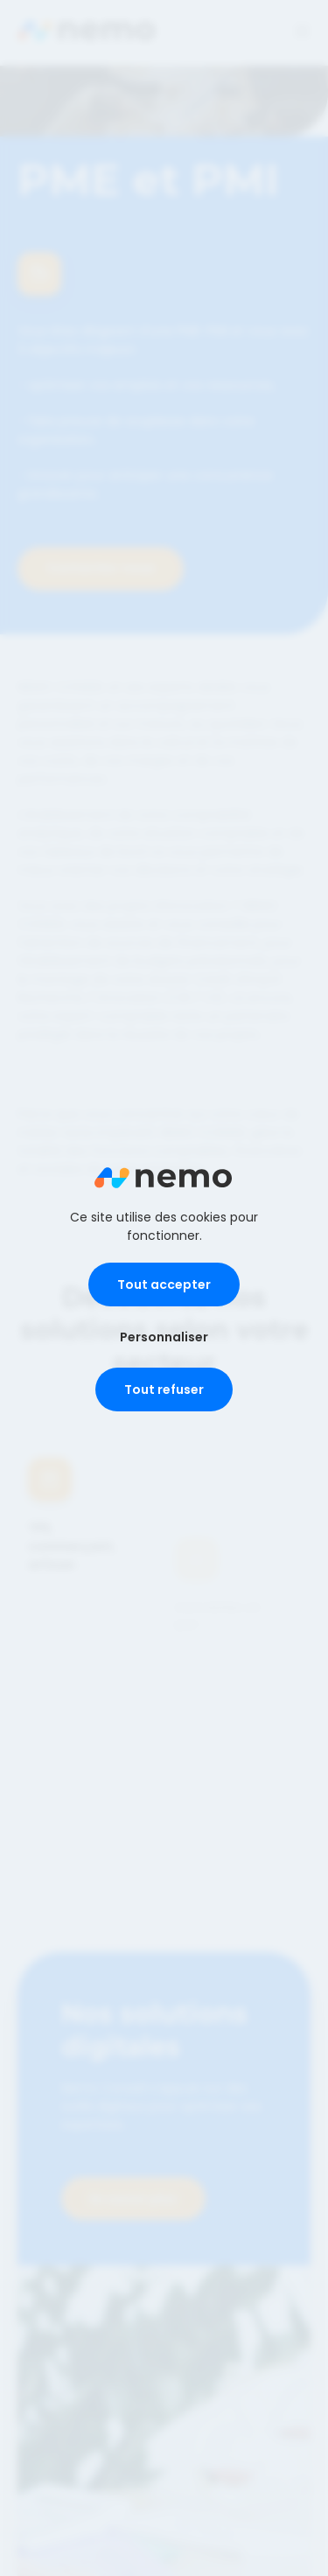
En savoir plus (133, 2188)
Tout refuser (164, 1389)
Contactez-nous (100, 568)
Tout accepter (164, 1284)
